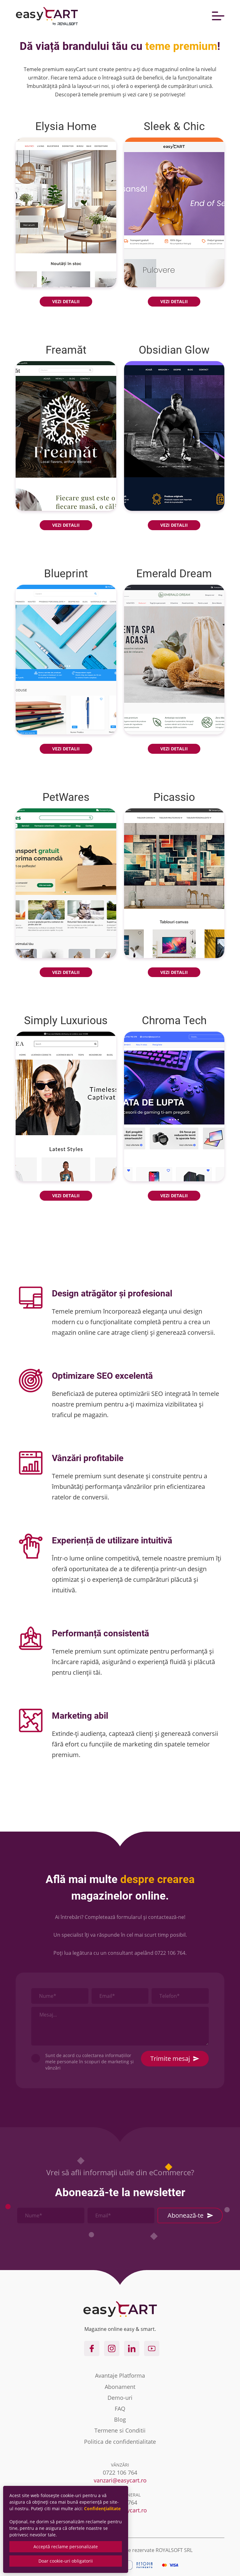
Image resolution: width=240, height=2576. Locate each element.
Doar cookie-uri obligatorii (65, 2561)
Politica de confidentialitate (120, 2441)
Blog (120, 2419)
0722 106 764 (170, 1952)
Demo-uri (120, 2397)
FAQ (120, 2408)
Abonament (120, 2386)
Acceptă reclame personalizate (65, 2546)
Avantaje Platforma (120, 2375)
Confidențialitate (102, 2508)
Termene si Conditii (120, 2430)
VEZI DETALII (66, 301)
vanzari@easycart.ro (120, 2480)
